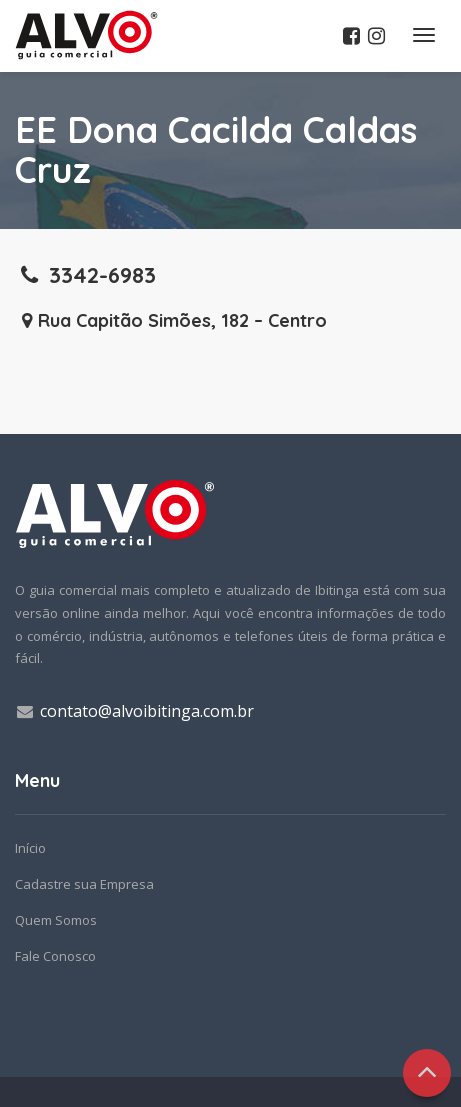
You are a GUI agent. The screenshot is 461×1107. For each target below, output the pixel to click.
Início (30, 848)
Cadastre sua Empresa (84, 884)
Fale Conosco (55, 956)
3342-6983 (85, 275)
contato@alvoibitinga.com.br (147, 711)
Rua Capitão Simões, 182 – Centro (171, 320)
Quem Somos (56, 920)
